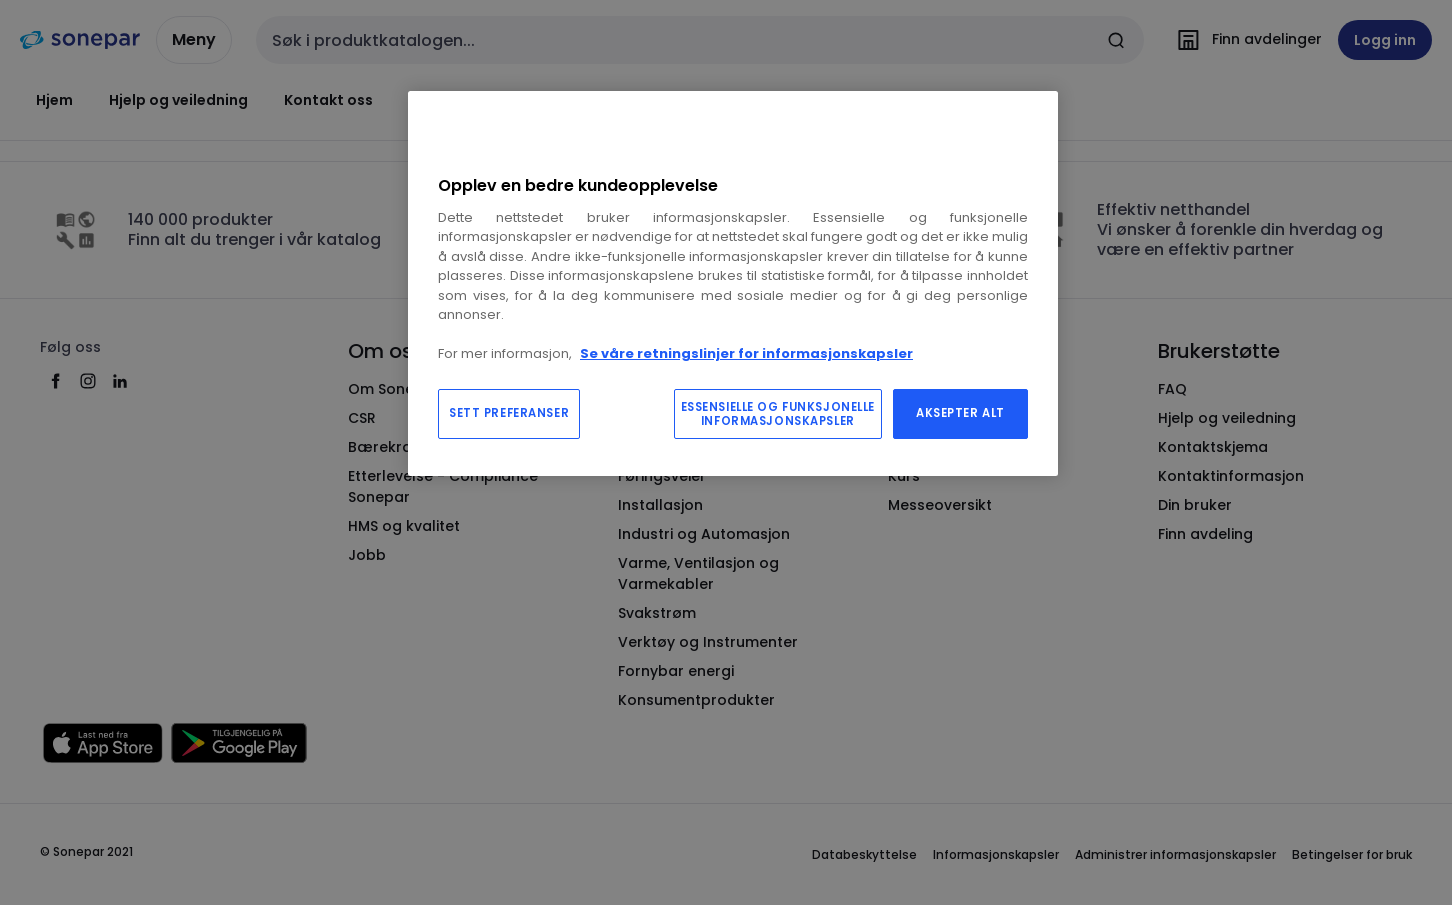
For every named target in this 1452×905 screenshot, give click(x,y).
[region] (733, 283)
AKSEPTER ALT (960, 413)
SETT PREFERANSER (509, 413)
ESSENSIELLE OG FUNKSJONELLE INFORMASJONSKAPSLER (778, 414)
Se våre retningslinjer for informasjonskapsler (746, 353)
